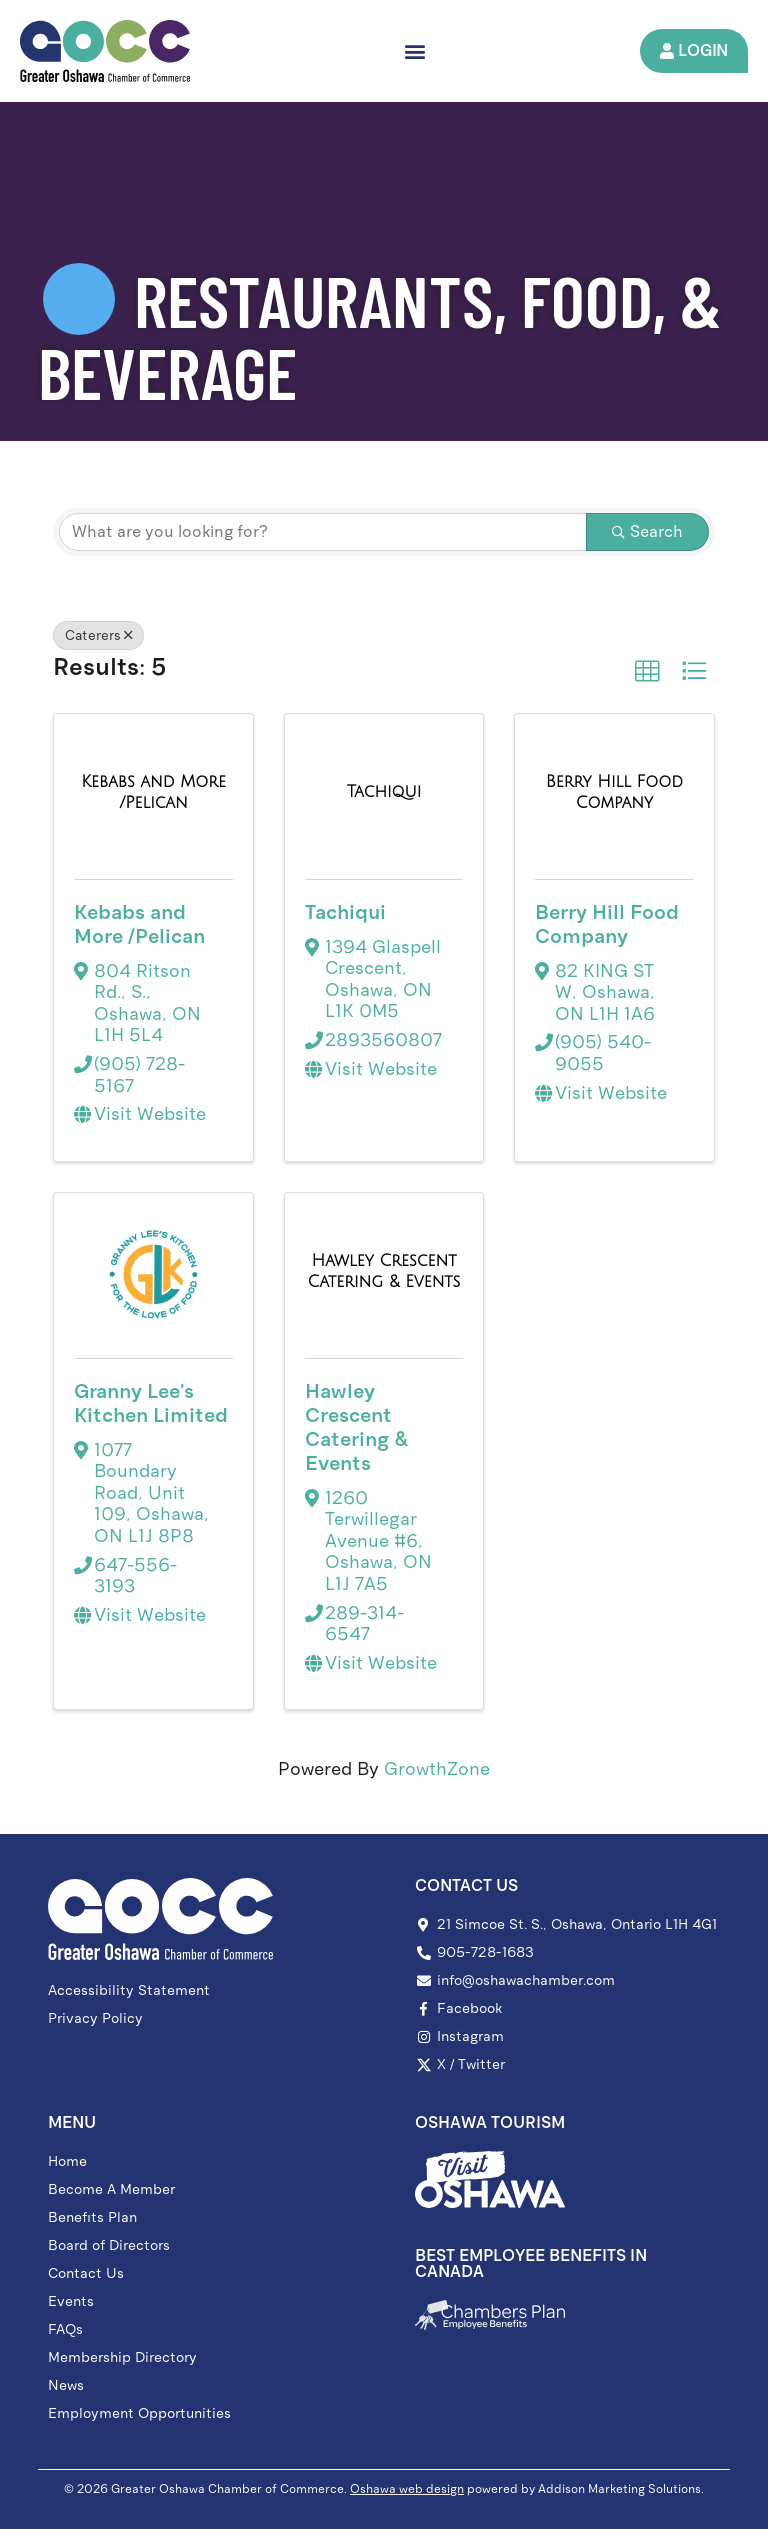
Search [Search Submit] (647, 531)
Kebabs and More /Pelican (139, 924)
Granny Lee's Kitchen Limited (151, 1403)
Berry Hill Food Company (607, 924)
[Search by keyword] (322, 532)
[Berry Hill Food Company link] (614, 792)
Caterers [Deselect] (98, 635)
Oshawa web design (407, 2489)
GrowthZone (437, 1770)
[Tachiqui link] (384, 793)
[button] (414, 50)
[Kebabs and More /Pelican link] (153, 792)
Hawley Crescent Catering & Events (356, 1427)
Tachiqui (345, 912)
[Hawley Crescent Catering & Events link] (384, 1271)
